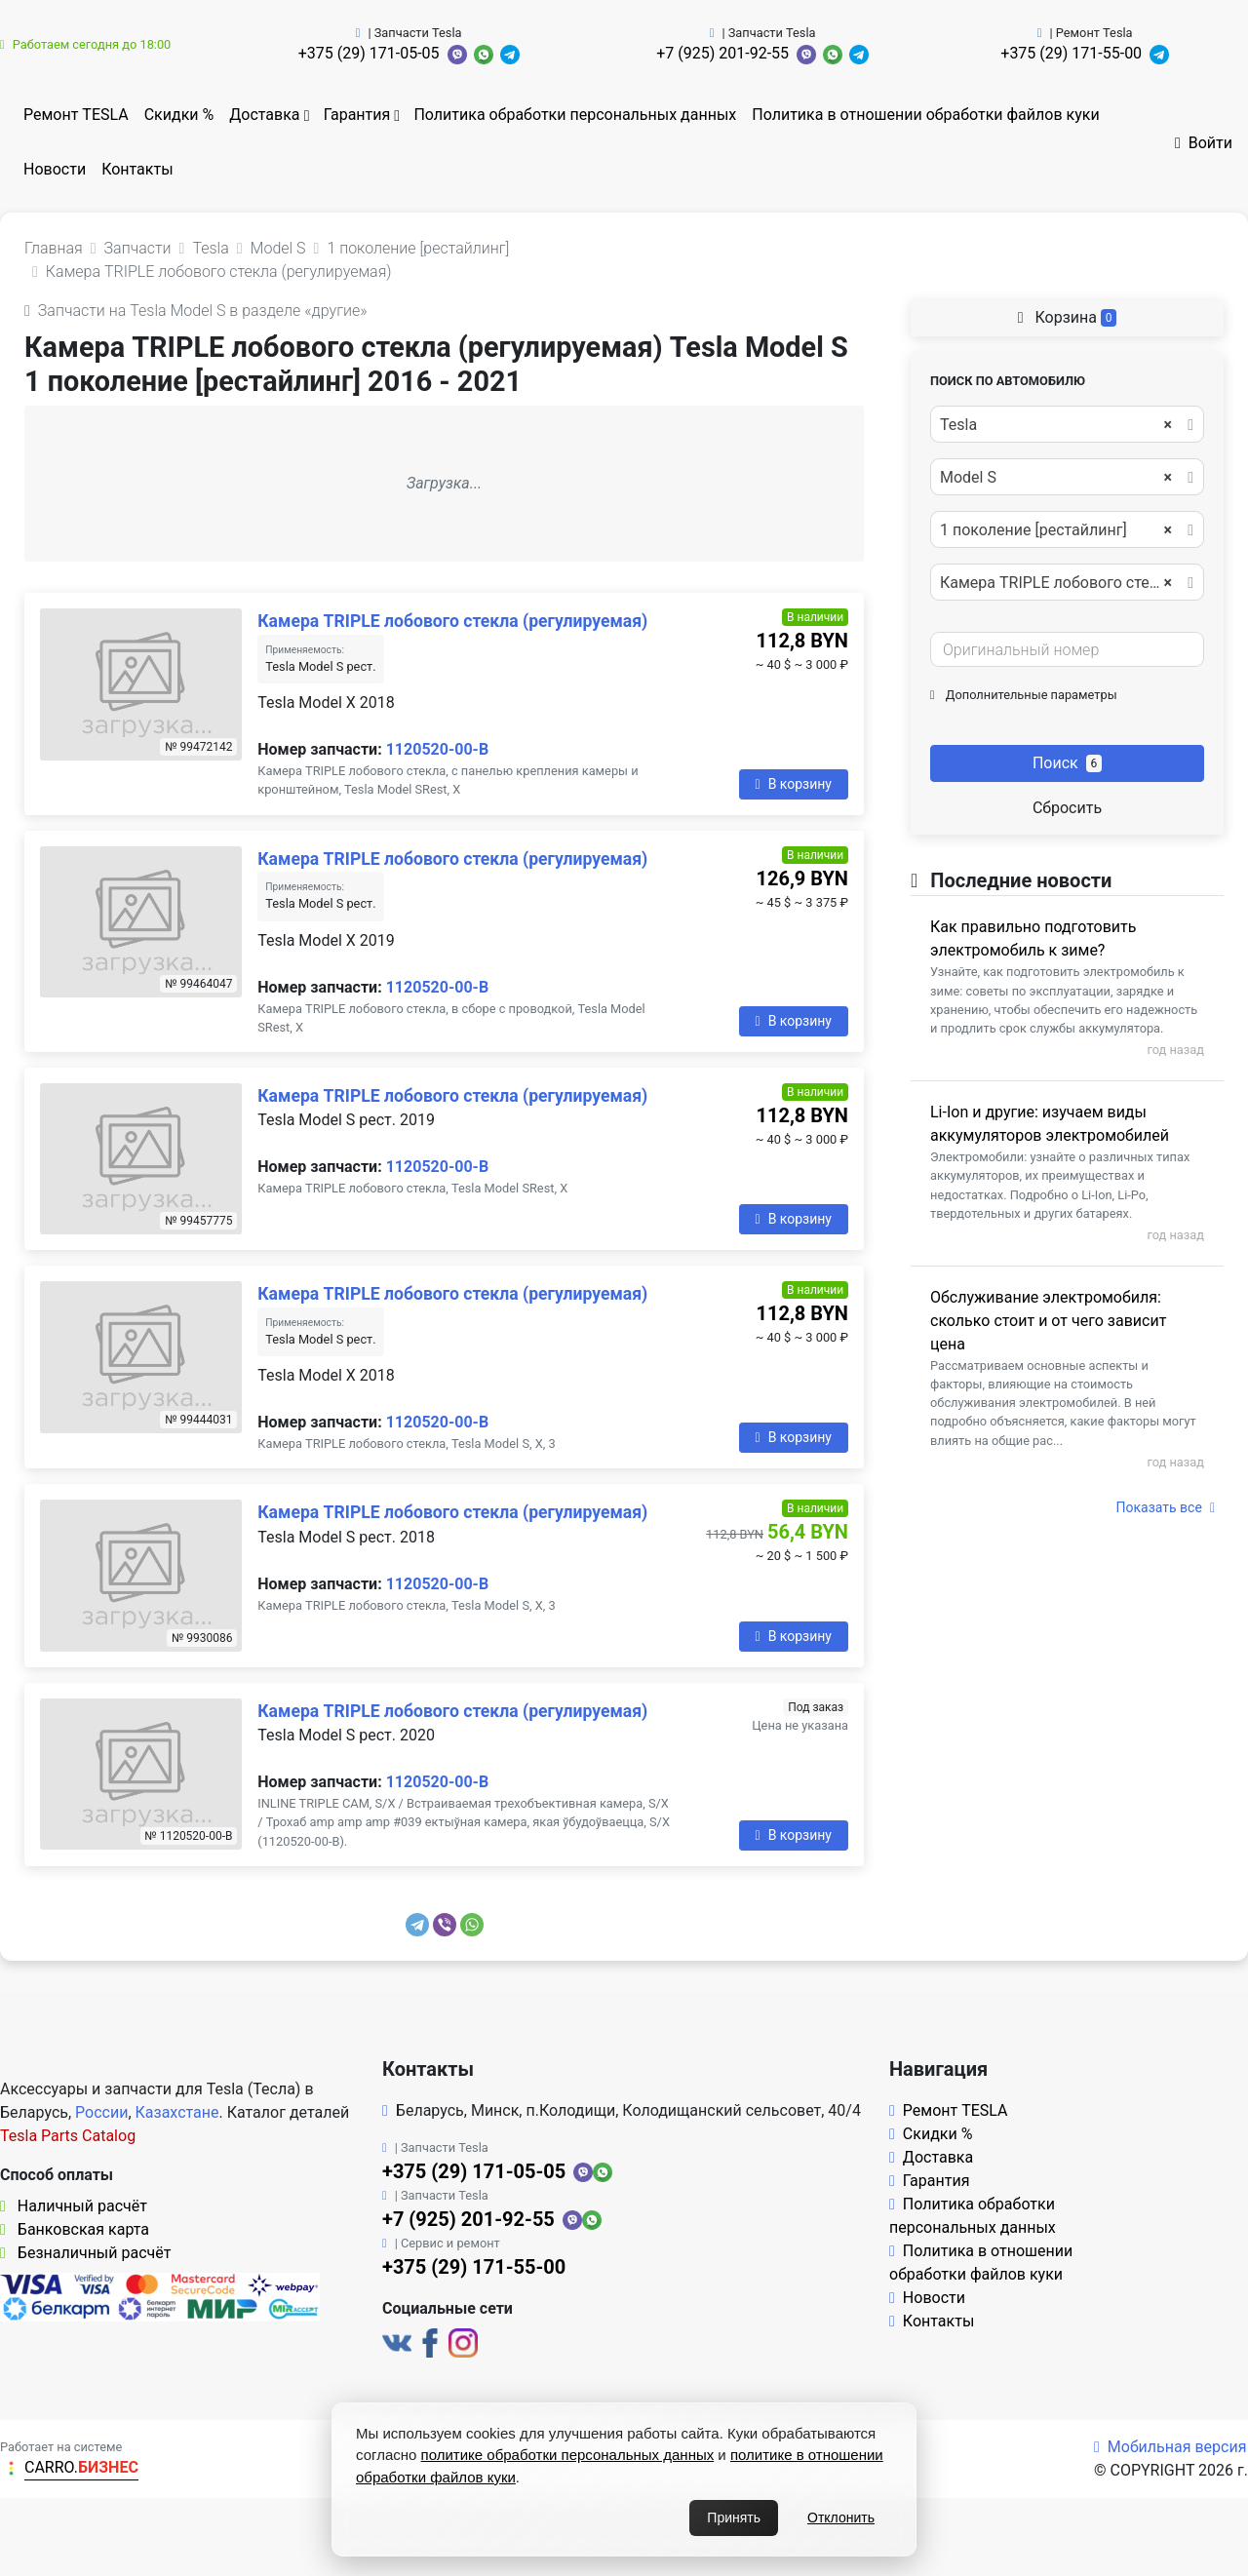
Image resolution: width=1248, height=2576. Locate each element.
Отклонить (841, 2517)
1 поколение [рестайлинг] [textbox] (1056, 530)
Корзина (1067, 317)
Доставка (264, 114)
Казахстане (177, 2112)
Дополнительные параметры (1023, 694)
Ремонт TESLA (76, 114)
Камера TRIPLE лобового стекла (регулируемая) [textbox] (1065, 583)
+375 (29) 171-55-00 (1071, 53)
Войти (1203, 143)
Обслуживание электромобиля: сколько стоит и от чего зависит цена (1048, 1320)
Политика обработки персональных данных (574, 114)
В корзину (794, 784)
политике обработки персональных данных (568, 2454)
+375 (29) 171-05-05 (369, 53)
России (101, 2112)
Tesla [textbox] (1056, 425)
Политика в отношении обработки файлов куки (925, 114)
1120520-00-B (437, 749)
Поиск (1067, 763)
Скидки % (179, 114)
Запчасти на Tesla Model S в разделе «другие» (195, 310)
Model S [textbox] (1056, 477)
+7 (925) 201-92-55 (722, 53)
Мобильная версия (1170, 2447)
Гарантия (357, 114)
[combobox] (1067, 424)
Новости (54, 169)
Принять (733, 2517)
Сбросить (1067, 808)
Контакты (137, 169)
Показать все (1165, 1507)
